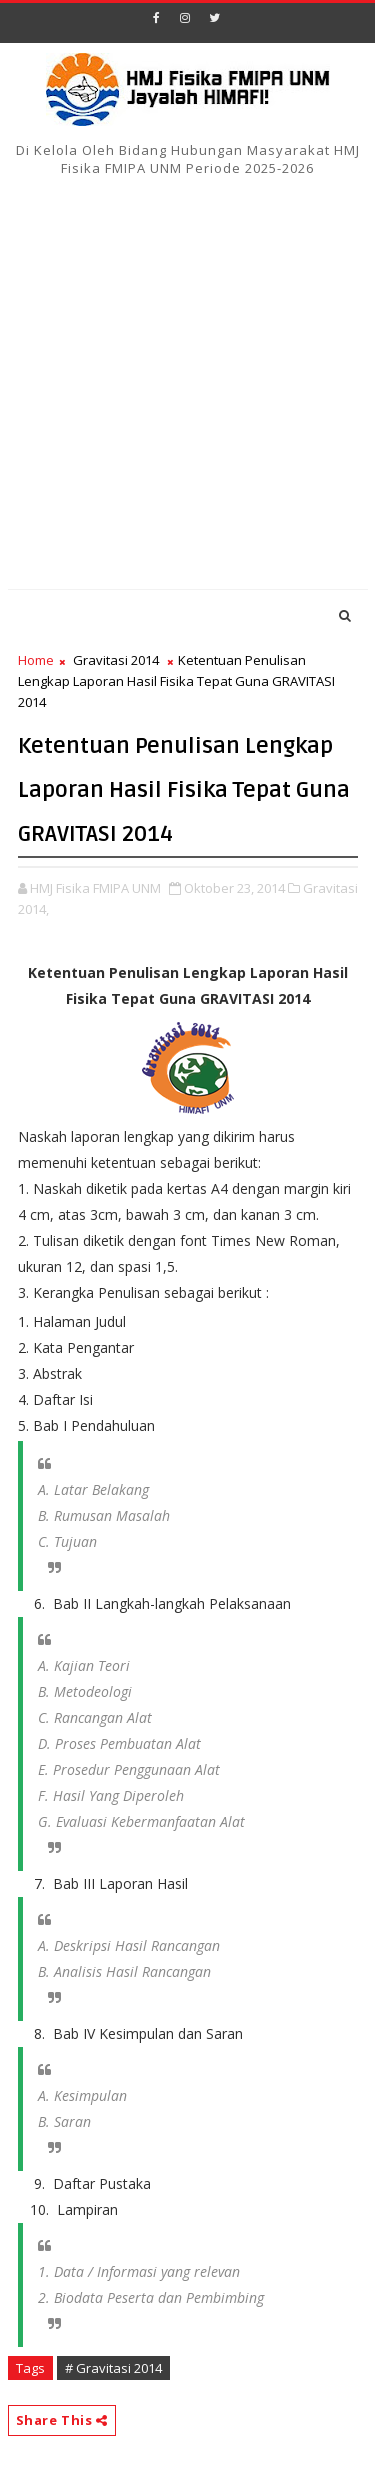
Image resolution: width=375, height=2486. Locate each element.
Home (36, 660)
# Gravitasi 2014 (113, 2368)
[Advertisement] (187, 386)
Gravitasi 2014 (116, 660)
